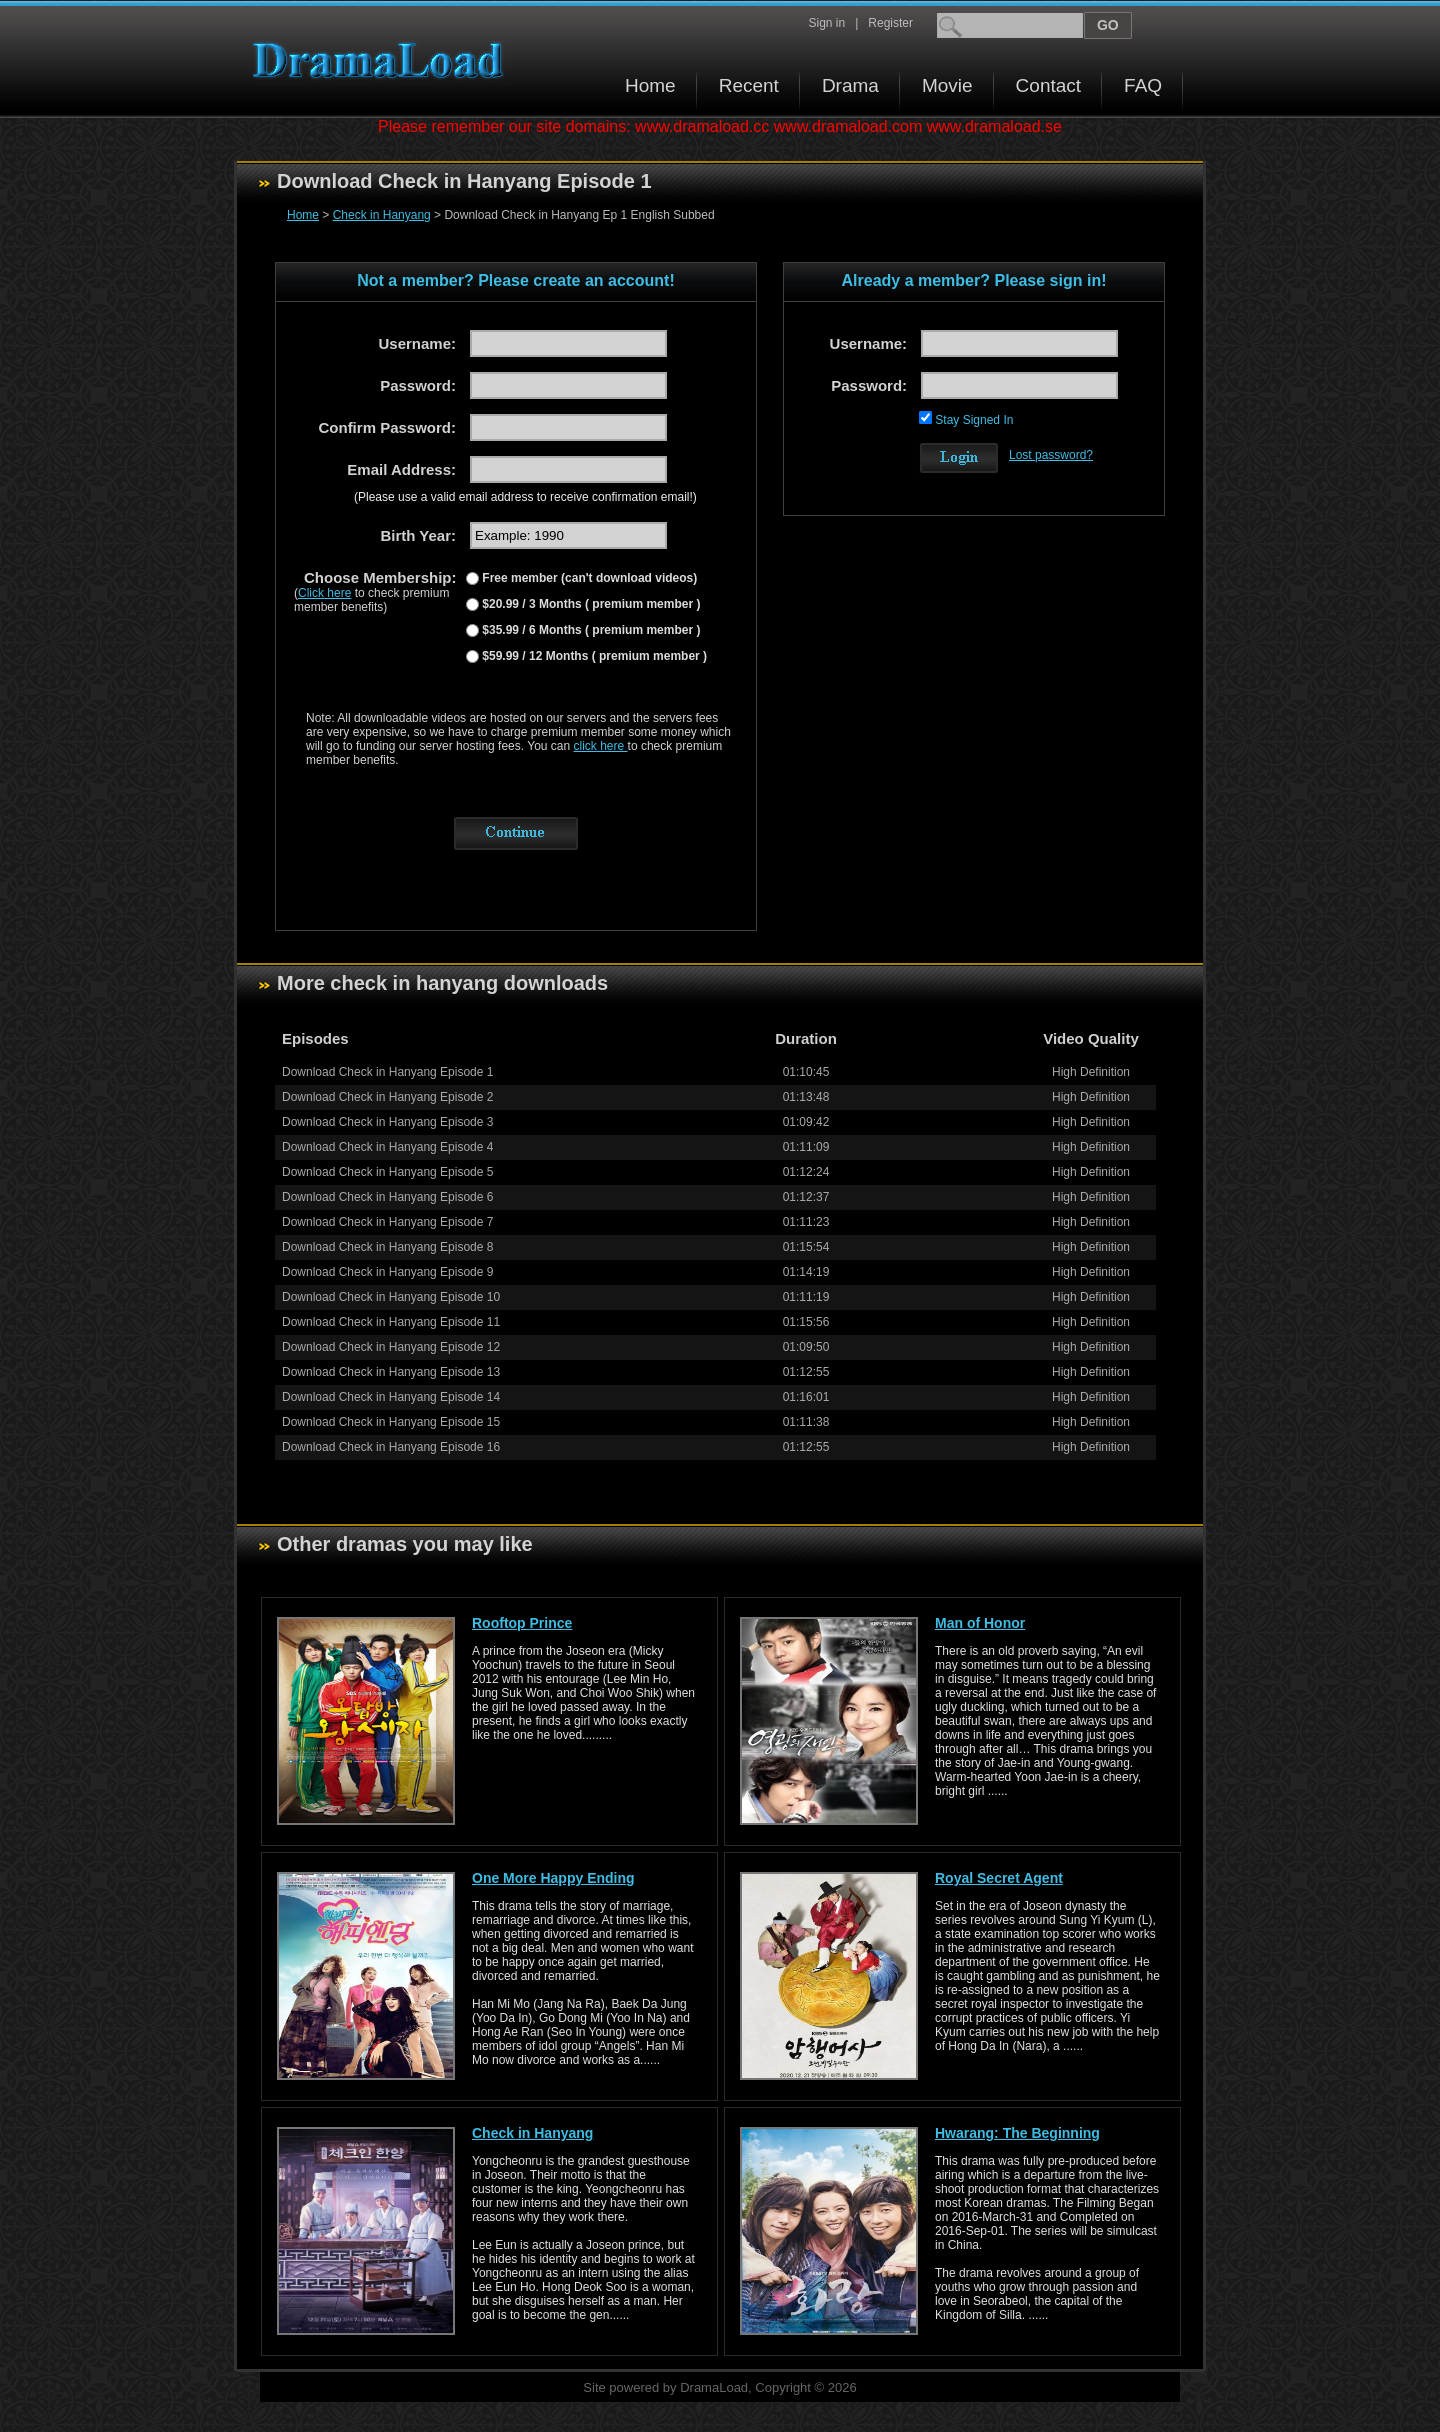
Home (650, 85)
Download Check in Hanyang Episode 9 (387, 1272)
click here (601, 746)
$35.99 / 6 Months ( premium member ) (589, 630)
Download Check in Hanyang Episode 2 (387, 1097)
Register (890, 23)
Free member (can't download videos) (588, 578)
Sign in (826, 23)
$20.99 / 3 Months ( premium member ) (589, 604)
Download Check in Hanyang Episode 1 (387, 1072)
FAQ (1143, 85)
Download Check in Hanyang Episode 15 (391, 1422)
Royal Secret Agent (999, 1878)
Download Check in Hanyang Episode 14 (391, 1397)
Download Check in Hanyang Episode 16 (391, 1447)
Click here (324, 593)
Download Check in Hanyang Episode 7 (387, 1222)
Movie (947, 85)
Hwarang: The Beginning (1017, 2133)
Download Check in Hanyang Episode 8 (387, 1247)
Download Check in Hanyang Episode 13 (391, 1372)
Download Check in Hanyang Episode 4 (387, 1147)
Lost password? (1051, 455)
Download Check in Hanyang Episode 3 (387, 1122)
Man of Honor (980, 1623)
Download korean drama (383, 60)
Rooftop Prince (522, 1623)
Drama (850, 85)
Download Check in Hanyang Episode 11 (391, 1322)
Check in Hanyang (382, 215)
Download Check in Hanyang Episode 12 (391, 1347)
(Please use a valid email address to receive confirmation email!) (525, 497)
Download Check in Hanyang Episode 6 (387, 1197)
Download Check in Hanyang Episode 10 (391, 1297)
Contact (1048, 85)
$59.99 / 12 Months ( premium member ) (593, 656)
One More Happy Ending (553, 1878)
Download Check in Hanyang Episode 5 (387, 1172)
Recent (749, 85)
